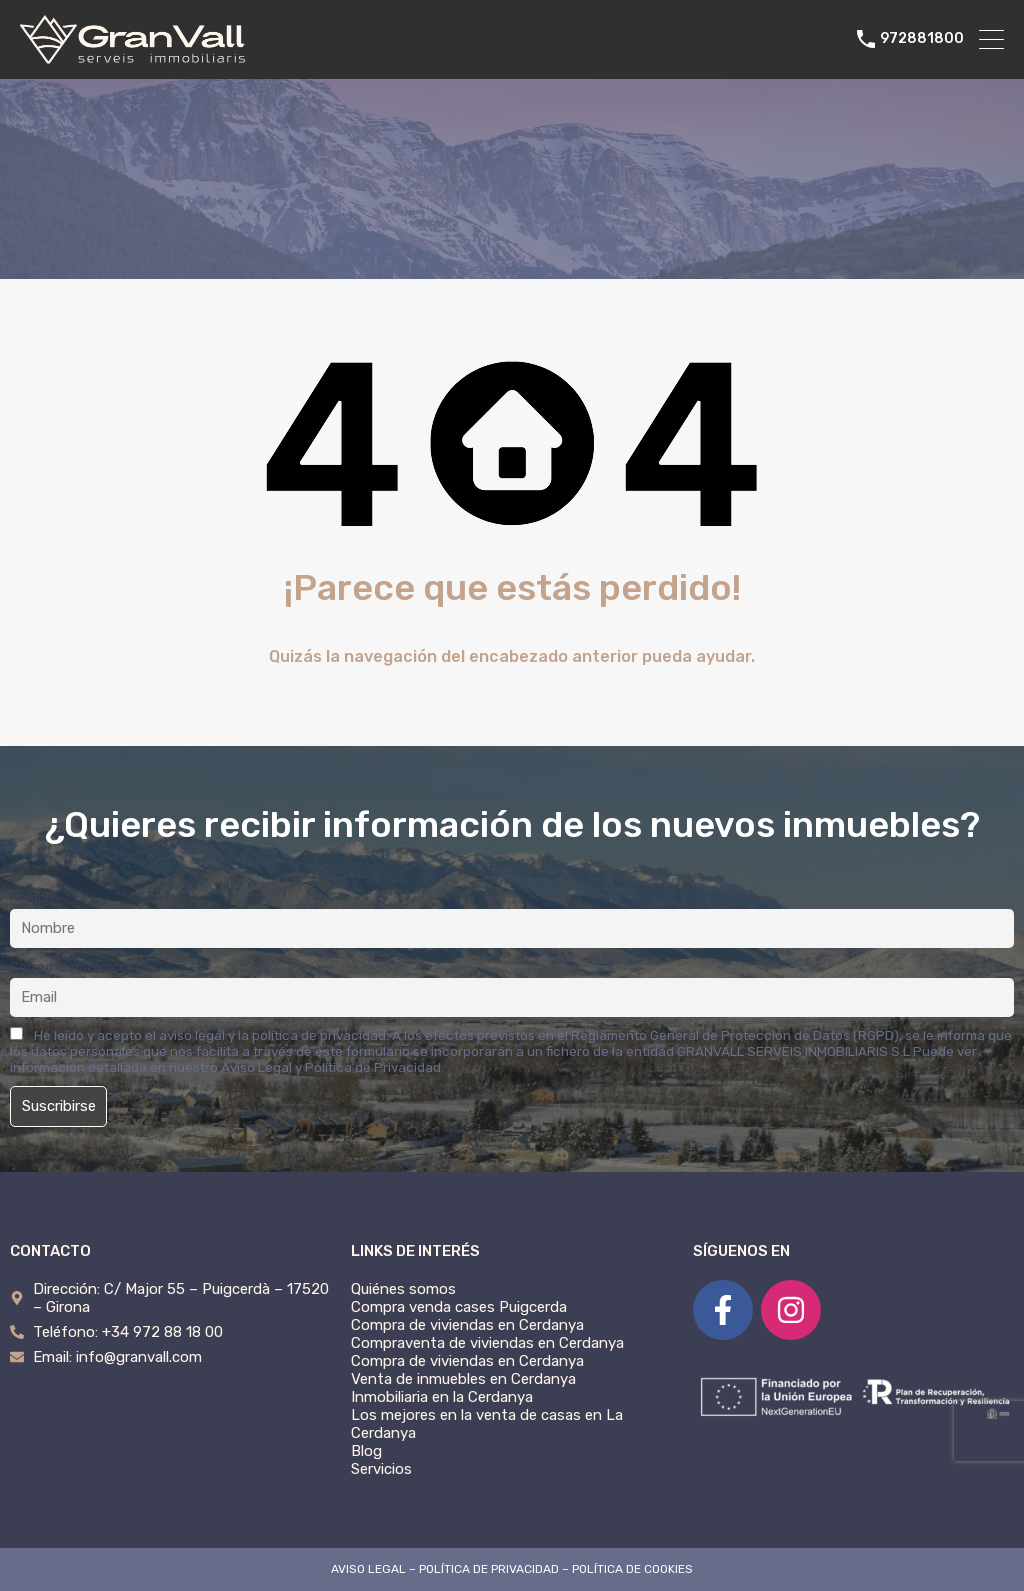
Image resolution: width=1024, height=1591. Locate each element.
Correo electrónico (69, 966)
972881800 (922, 39)
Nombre (34, 897)
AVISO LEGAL (368, 1569)
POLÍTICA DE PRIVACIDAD (489, 1569)
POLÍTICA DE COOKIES (632, 1569)
